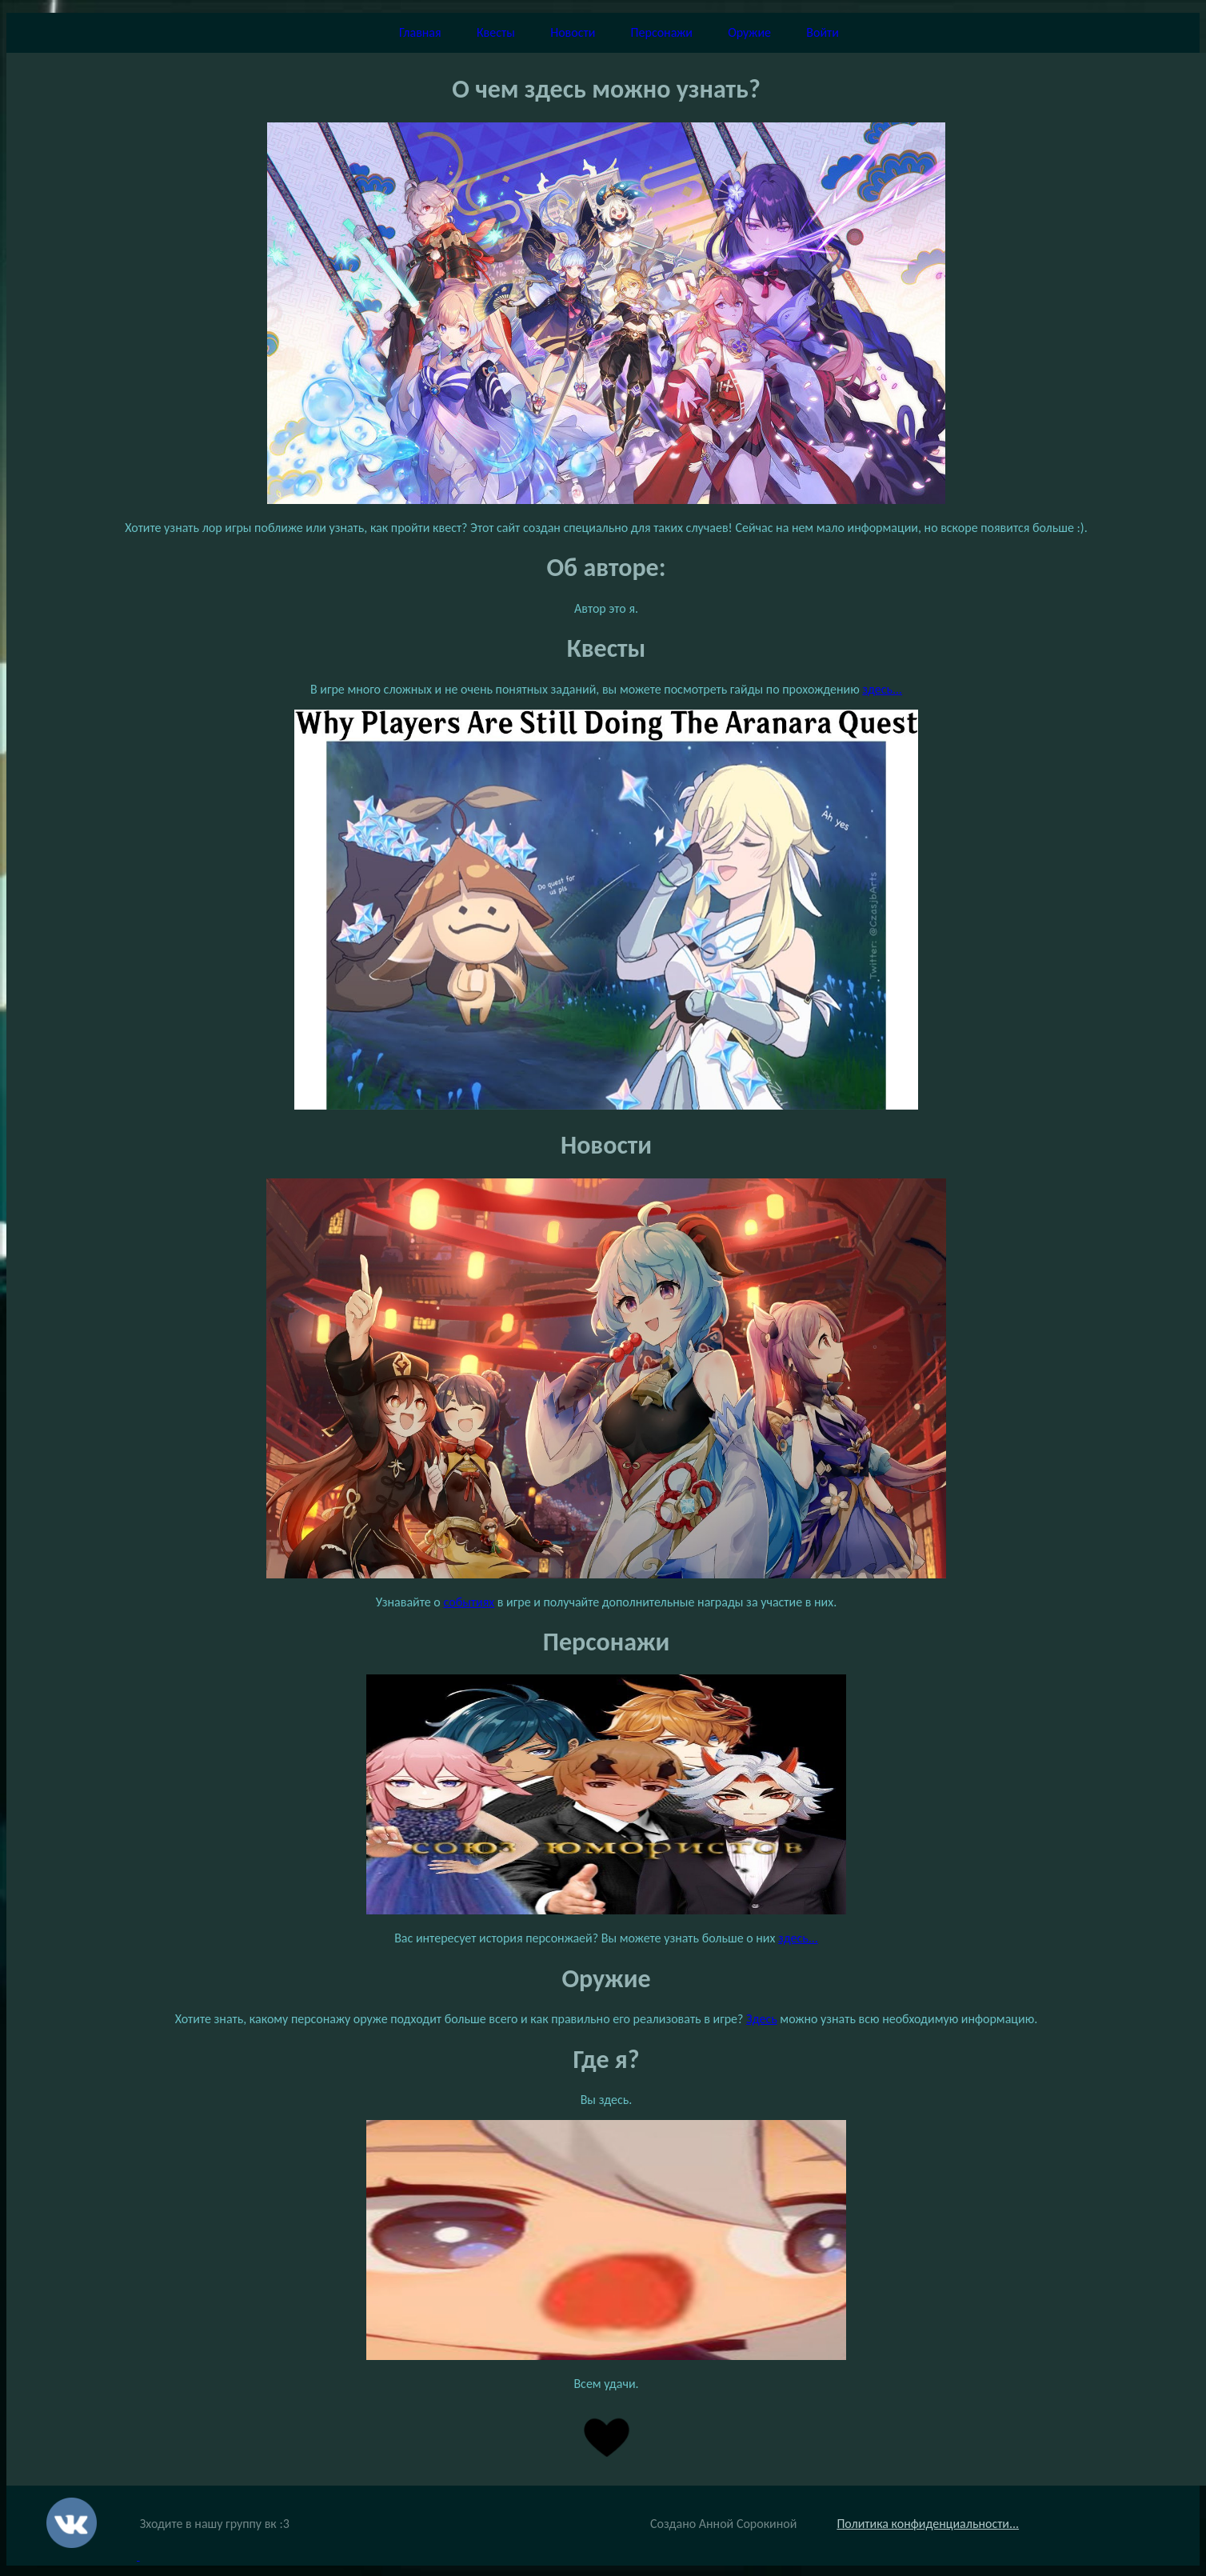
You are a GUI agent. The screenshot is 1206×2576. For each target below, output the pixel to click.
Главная (420, 32)
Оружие (749, 32)
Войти (822, 32)
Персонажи (662, 32)
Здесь (761, 2018)
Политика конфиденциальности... (928, 2523)
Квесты (496, 32)
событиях (468, 1602)
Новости (572, 32)
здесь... (882, 689)
